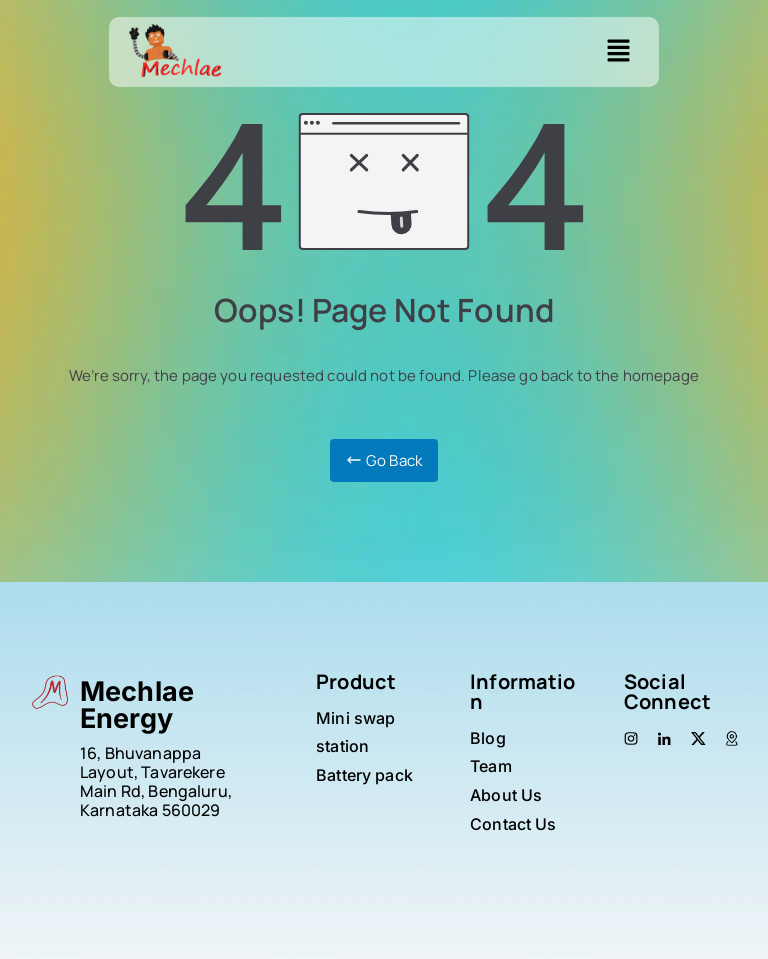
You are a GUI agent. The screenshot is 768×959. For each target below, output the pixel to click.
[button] (619, 52)
